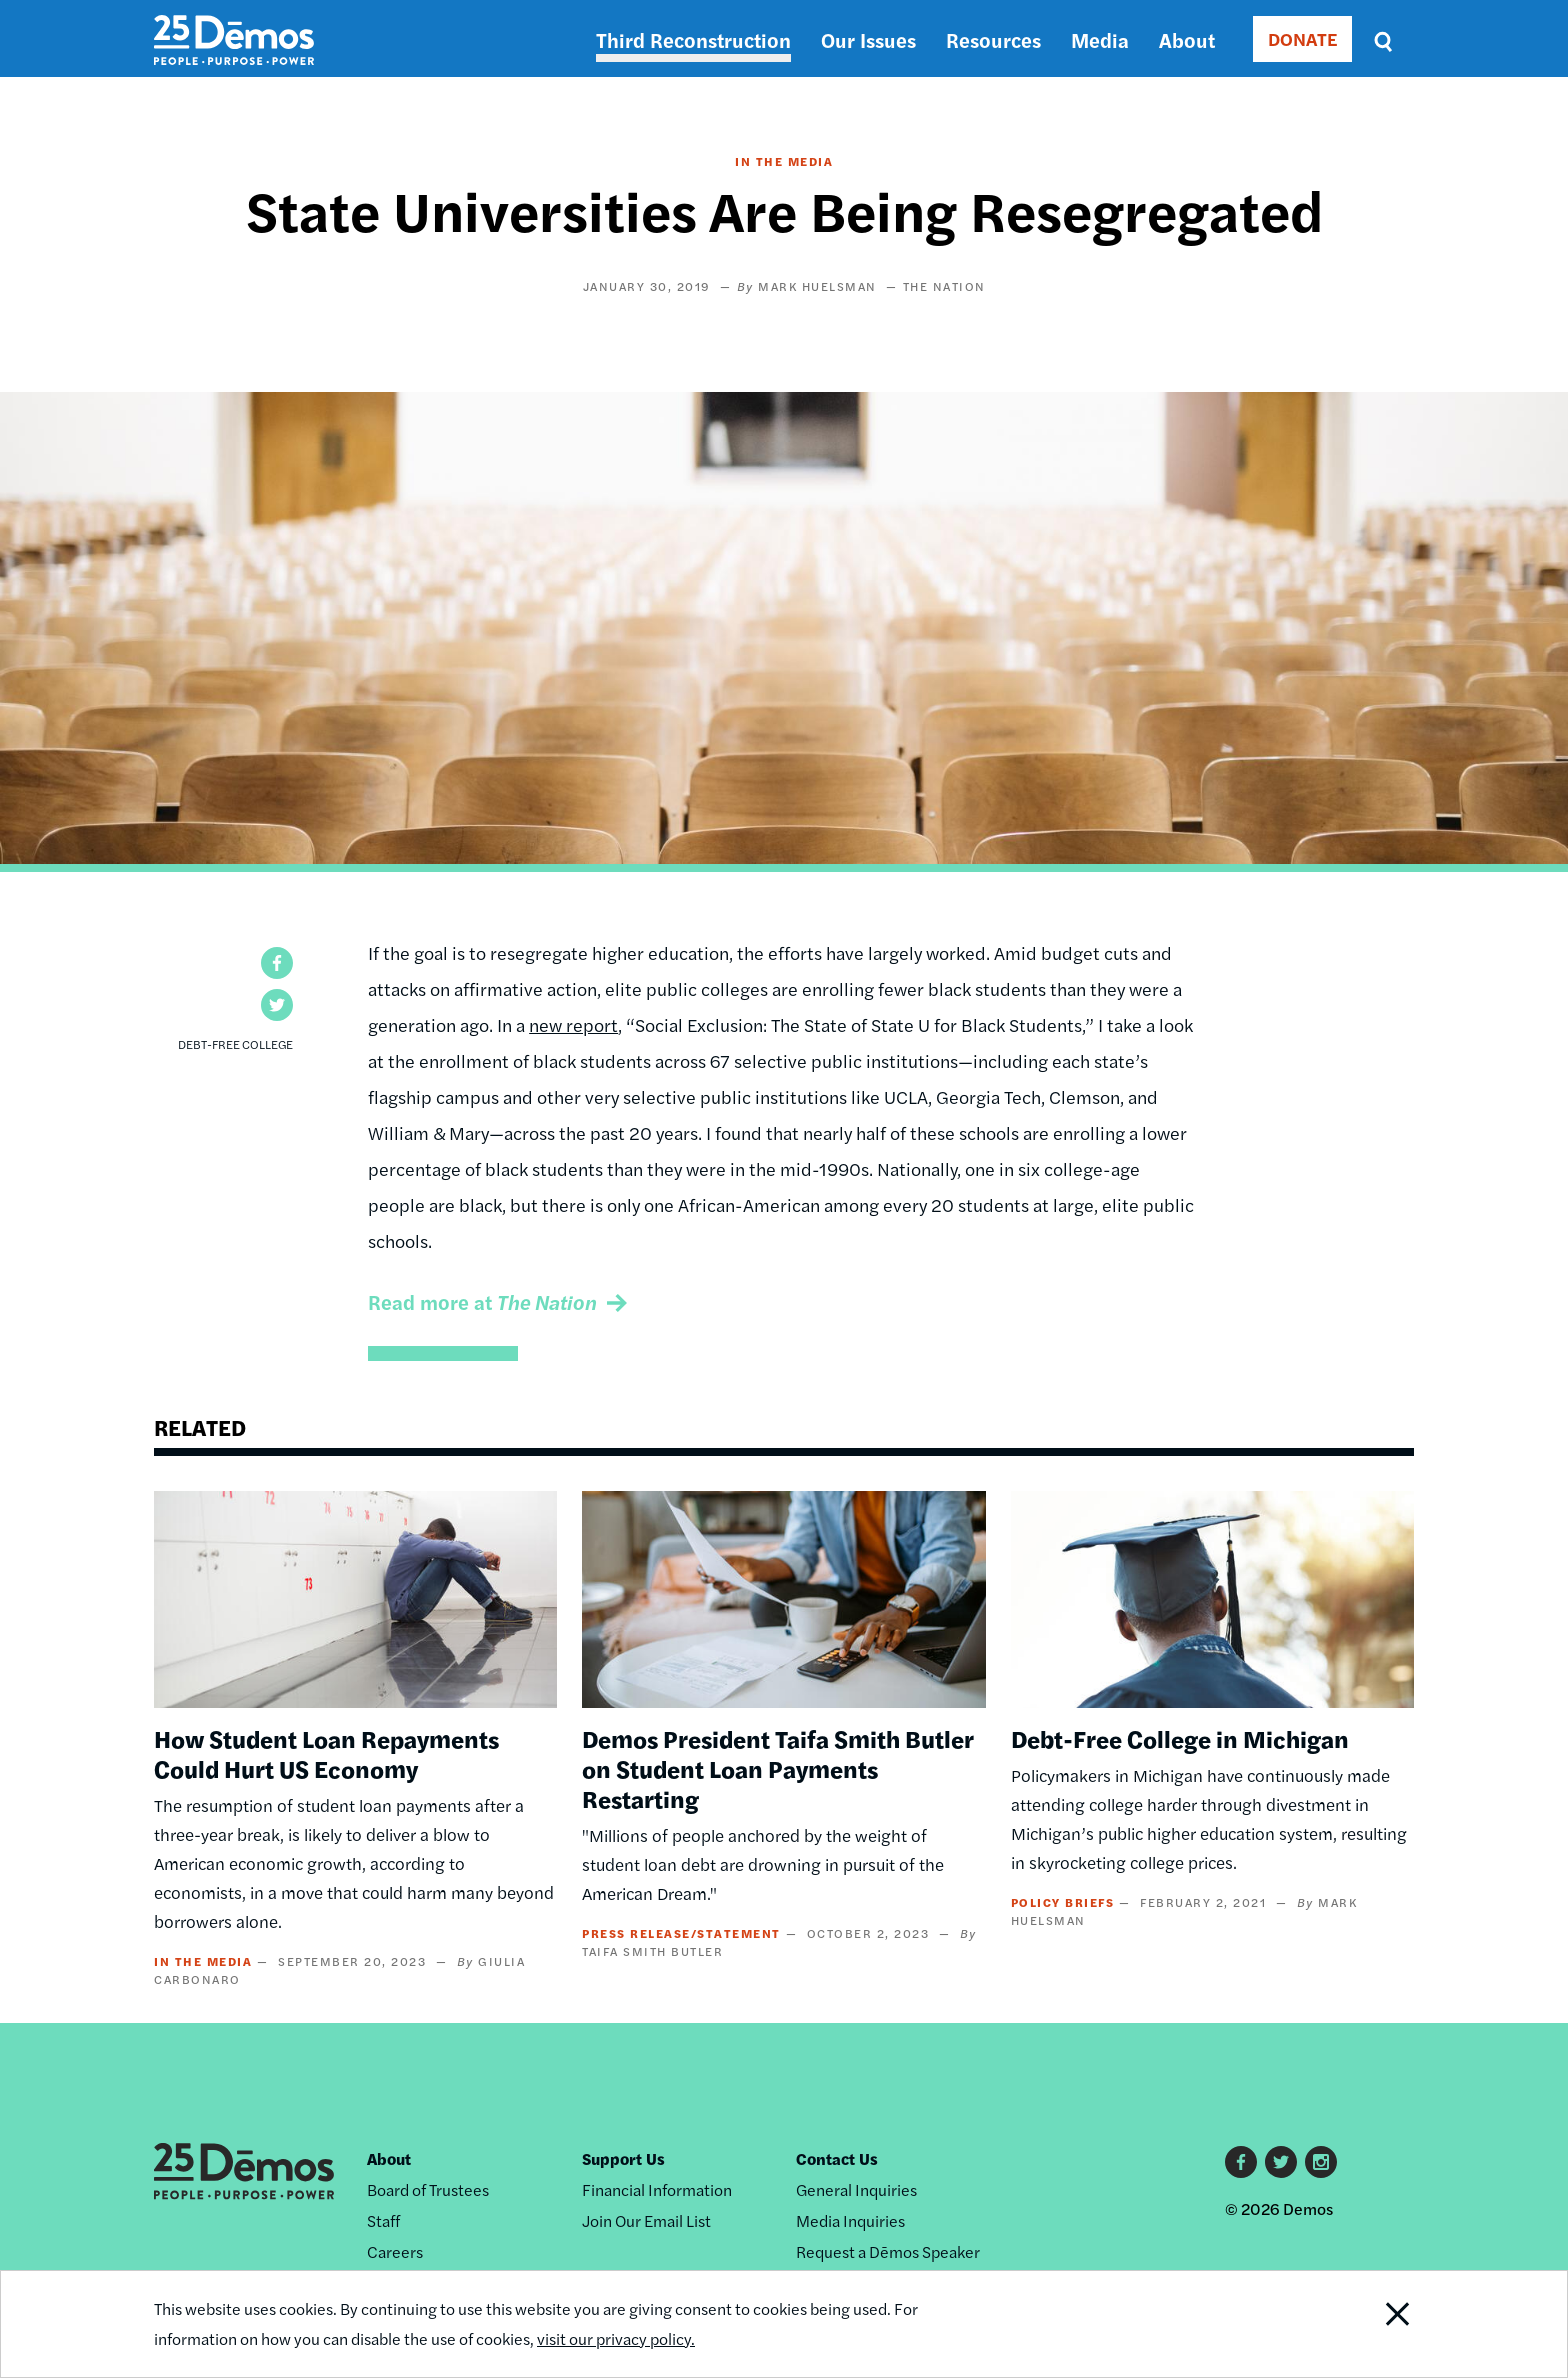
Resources (993, 39)
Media (1100, 39)
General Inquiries (856, 2189)
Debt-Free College (235, 1044)
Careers (395, 2251)
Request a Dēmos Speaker (888, 2251)
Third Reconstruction (693, 39)
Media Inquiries (850, 2220)
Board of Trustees (428, 2189)
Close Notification (1373, 2324)
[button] (277, 963)
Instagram (1321, 2162)
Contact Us (837, 2158)
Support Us (623, 2158)
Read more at (482, 1301)
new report (573, 1024)
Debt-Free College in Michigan (1180, 1738)
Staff (383, 2220)
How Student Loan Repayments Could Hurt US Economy (326, 1753)
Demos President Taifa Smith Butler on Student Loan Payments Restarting (778, 1768)
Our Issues (868, 39)
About (1187, 39)
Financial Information (657, 2189)
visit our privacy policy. (616, 2338)
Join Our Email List (646, 2220)
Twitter (1281, 2162)
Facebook (1241, 2162)
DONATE (1302, 38)
